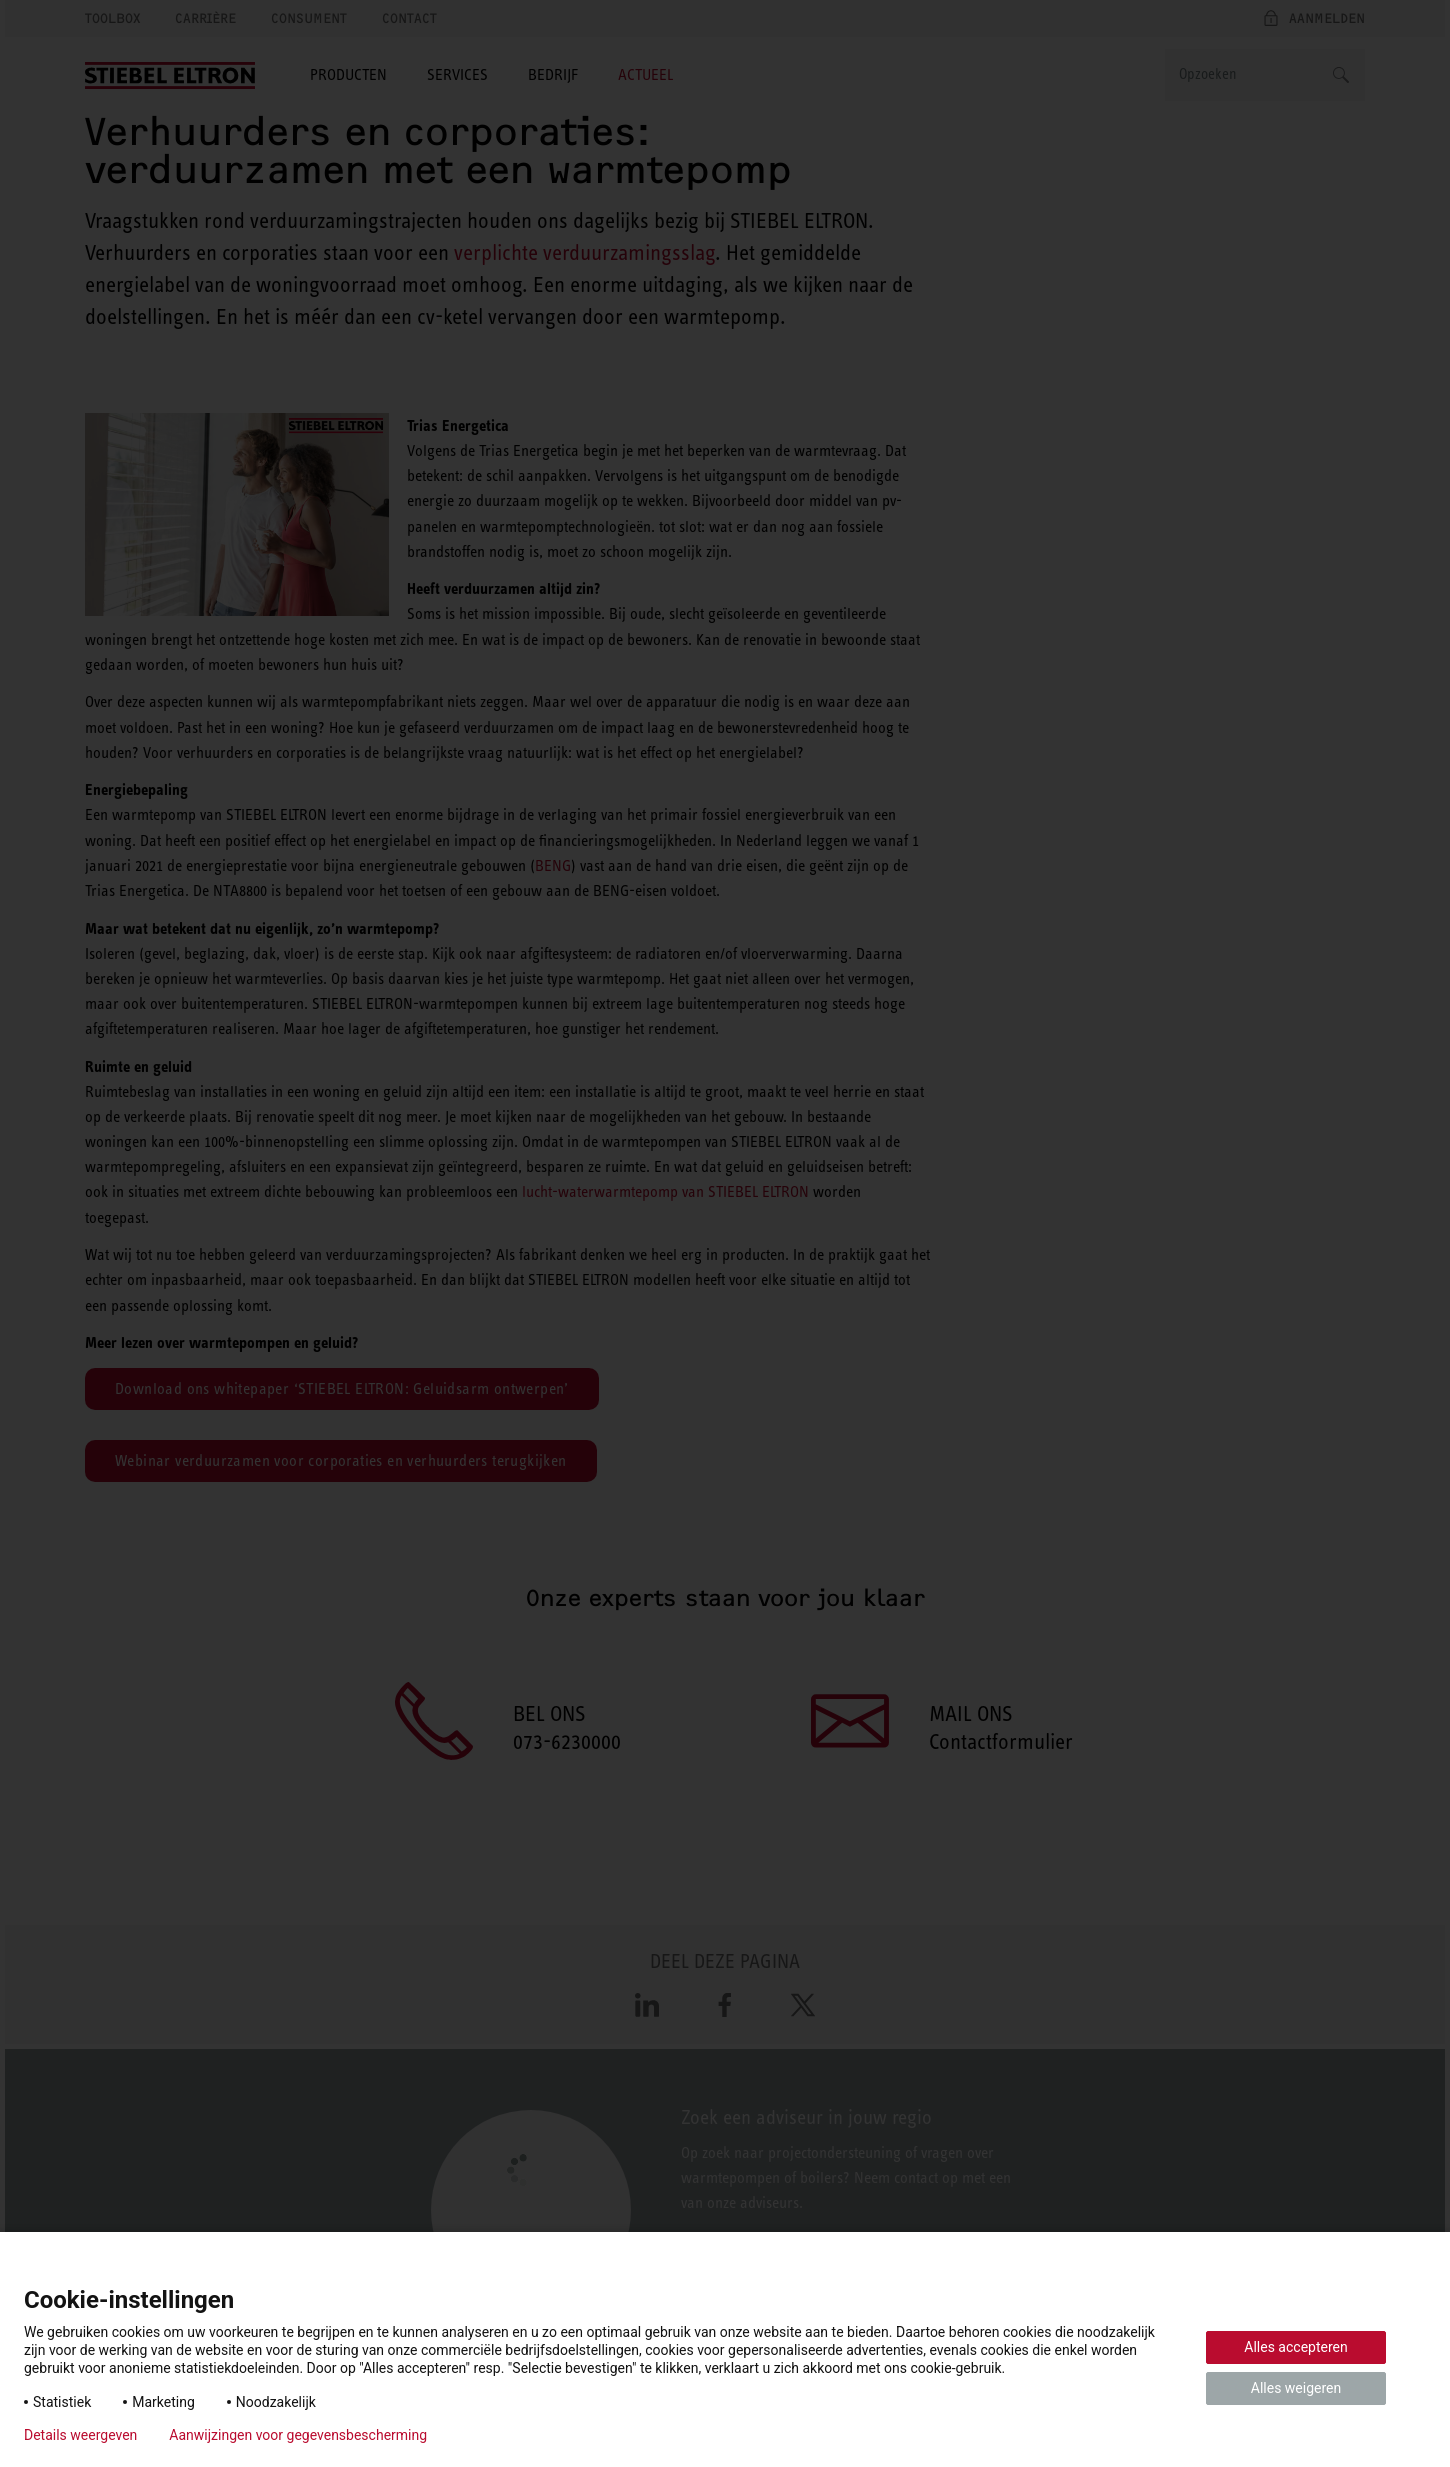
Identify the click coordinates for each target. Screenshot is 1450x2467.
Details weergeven (80, 2435)
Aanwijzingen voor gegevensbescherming (298, 2435)
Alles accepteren (1295, 2347)
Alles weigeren (1296, 2388)
